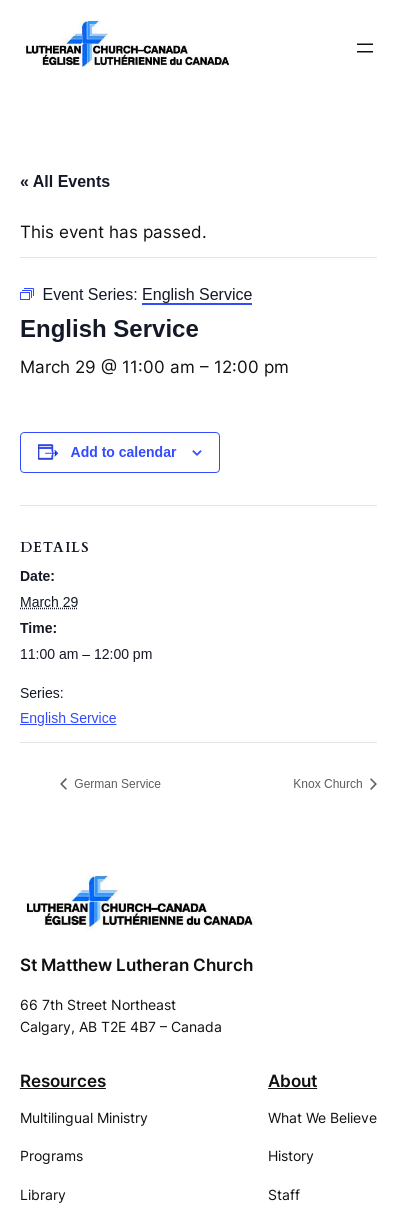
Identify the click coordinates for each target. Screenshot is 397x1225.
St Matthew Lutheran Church (136, 965)
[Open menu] (365, 48)
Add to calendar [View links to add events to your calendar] (124, 452)
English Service (68, 718)
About (292, 1081)
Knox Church (329, 784)
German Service (116, 784)
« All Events (65, 181)
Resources (63, 1081)
